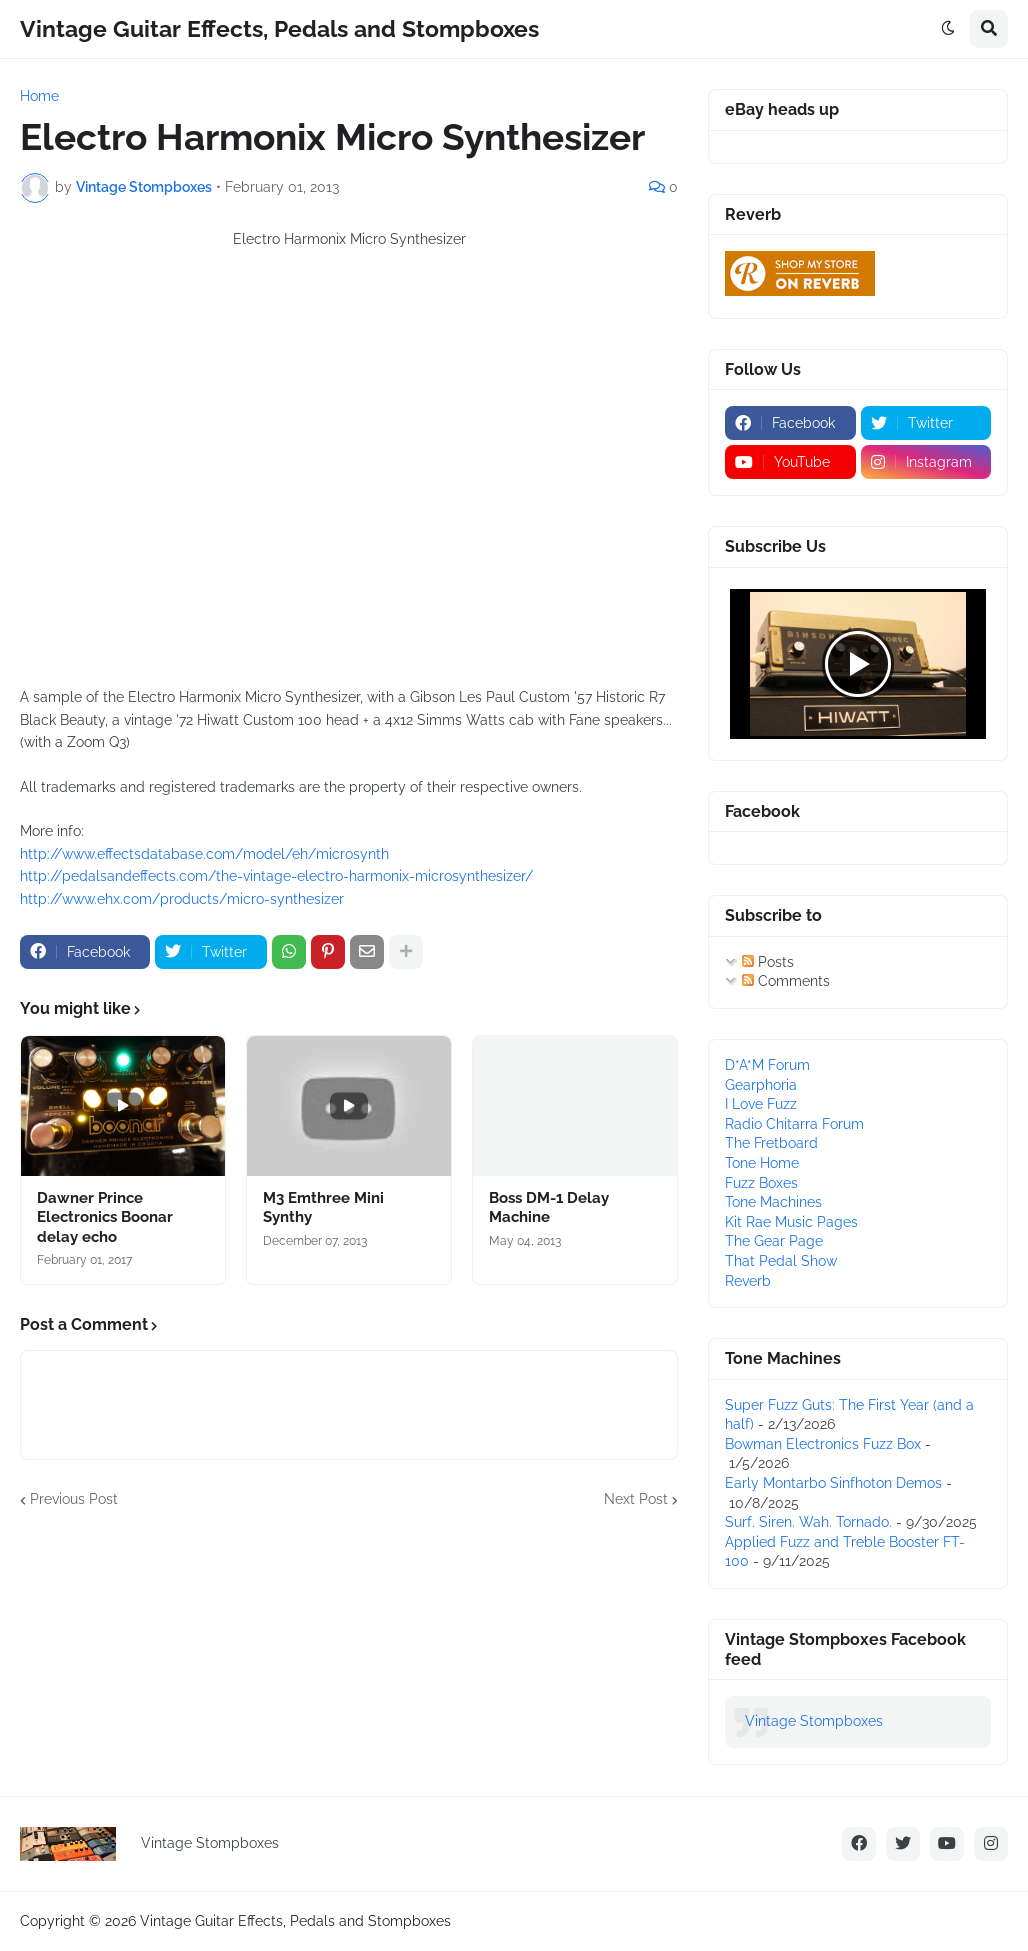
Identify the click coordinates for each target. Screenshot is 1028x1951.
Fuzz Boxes (761, 1183)
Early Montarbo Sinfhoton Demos (833, 1483)
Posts (768, 962)
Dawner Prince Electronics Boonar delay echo (105, 1217)
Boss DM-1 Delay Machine (549, 1208)
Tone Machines (773, 1202)
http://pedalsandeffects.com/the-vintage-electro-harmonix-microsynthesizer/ (276, 876)
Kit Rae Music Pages (791, 1222)
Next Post (636, 1499)
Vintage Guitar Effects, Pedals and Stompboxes (279, 28)
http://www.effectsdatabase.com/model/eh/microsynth (204, 854)
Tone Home (762, 1163)
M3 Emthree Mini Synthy (323, 1208)
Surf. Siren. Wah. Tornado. (808, 1522)
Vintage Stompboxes (814, 1721)
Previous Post (74, 1499)
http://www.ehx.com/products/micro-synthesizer (182, 899)
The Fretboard (771, 1143)
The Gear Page (774, 1241)
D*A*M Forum (767, 1065)
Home (39, 96)
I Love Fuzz (761, 1104)
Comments (786, 981)
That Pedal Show (781, 1261)
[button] (948, 29)
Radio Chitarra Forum (794, 1124)
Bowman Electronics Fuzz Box (823, 1444)
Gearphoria (761, 1085)
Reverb (748, 1281)
